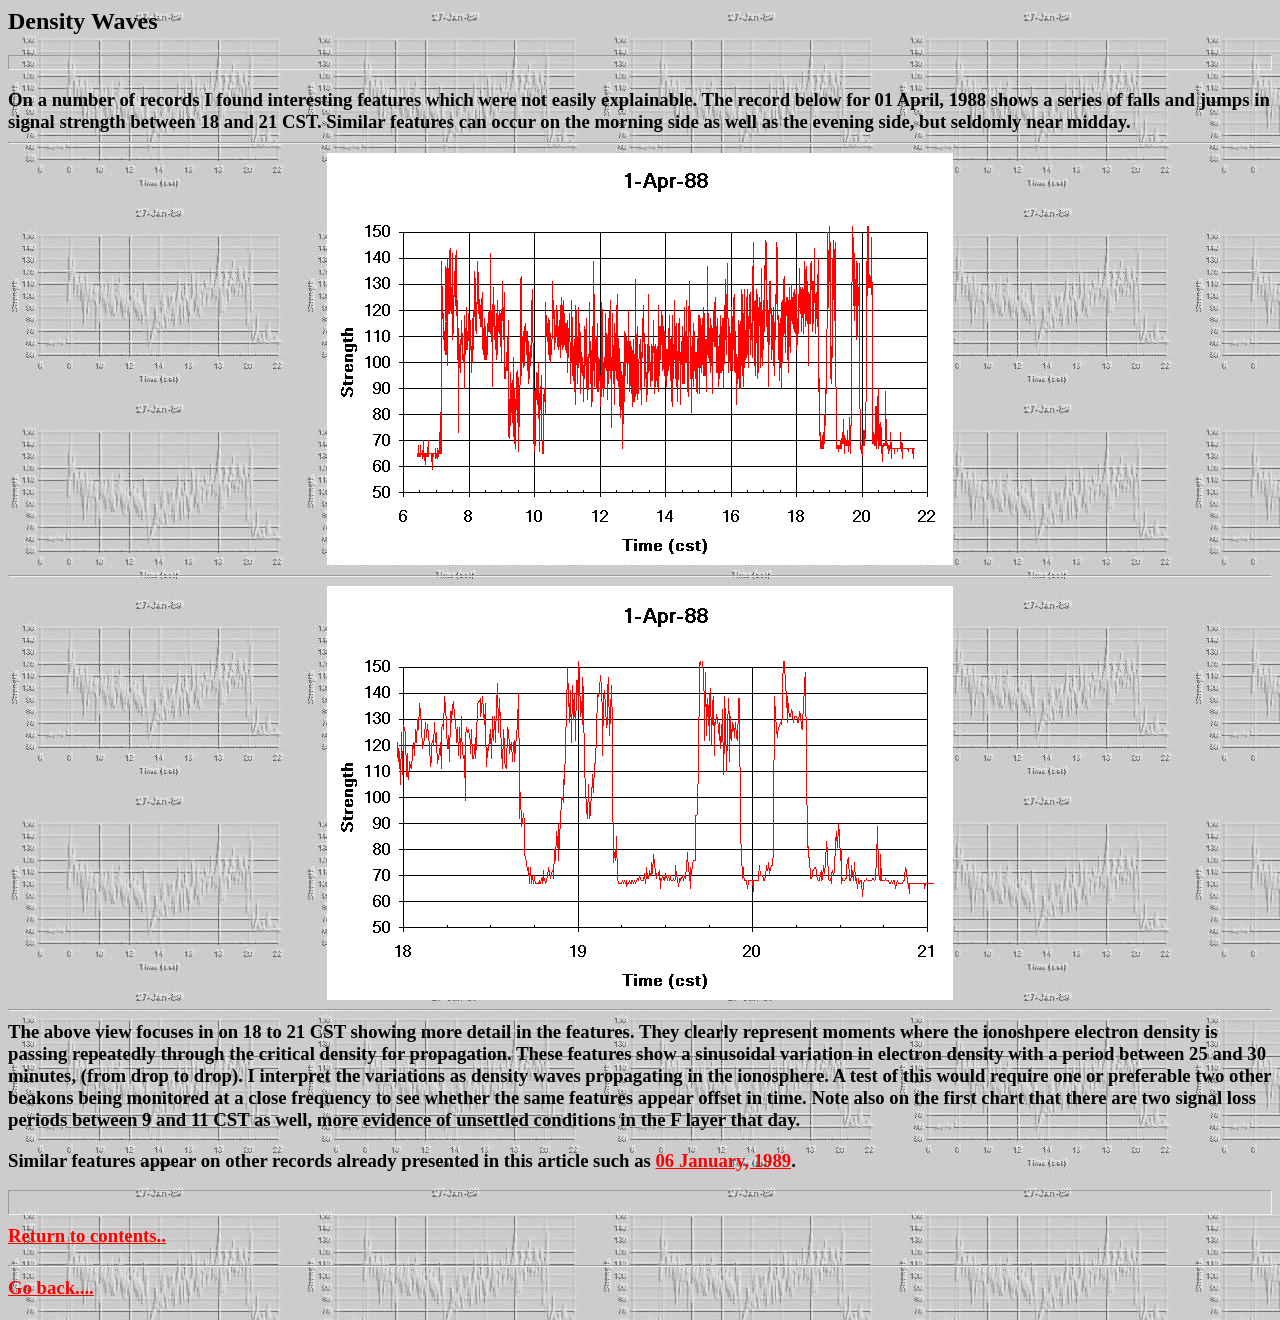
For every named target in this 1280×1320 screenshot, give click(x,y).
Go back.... (51, 1287)
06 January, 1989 (724, 1160)
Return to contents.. (87, 1235)
